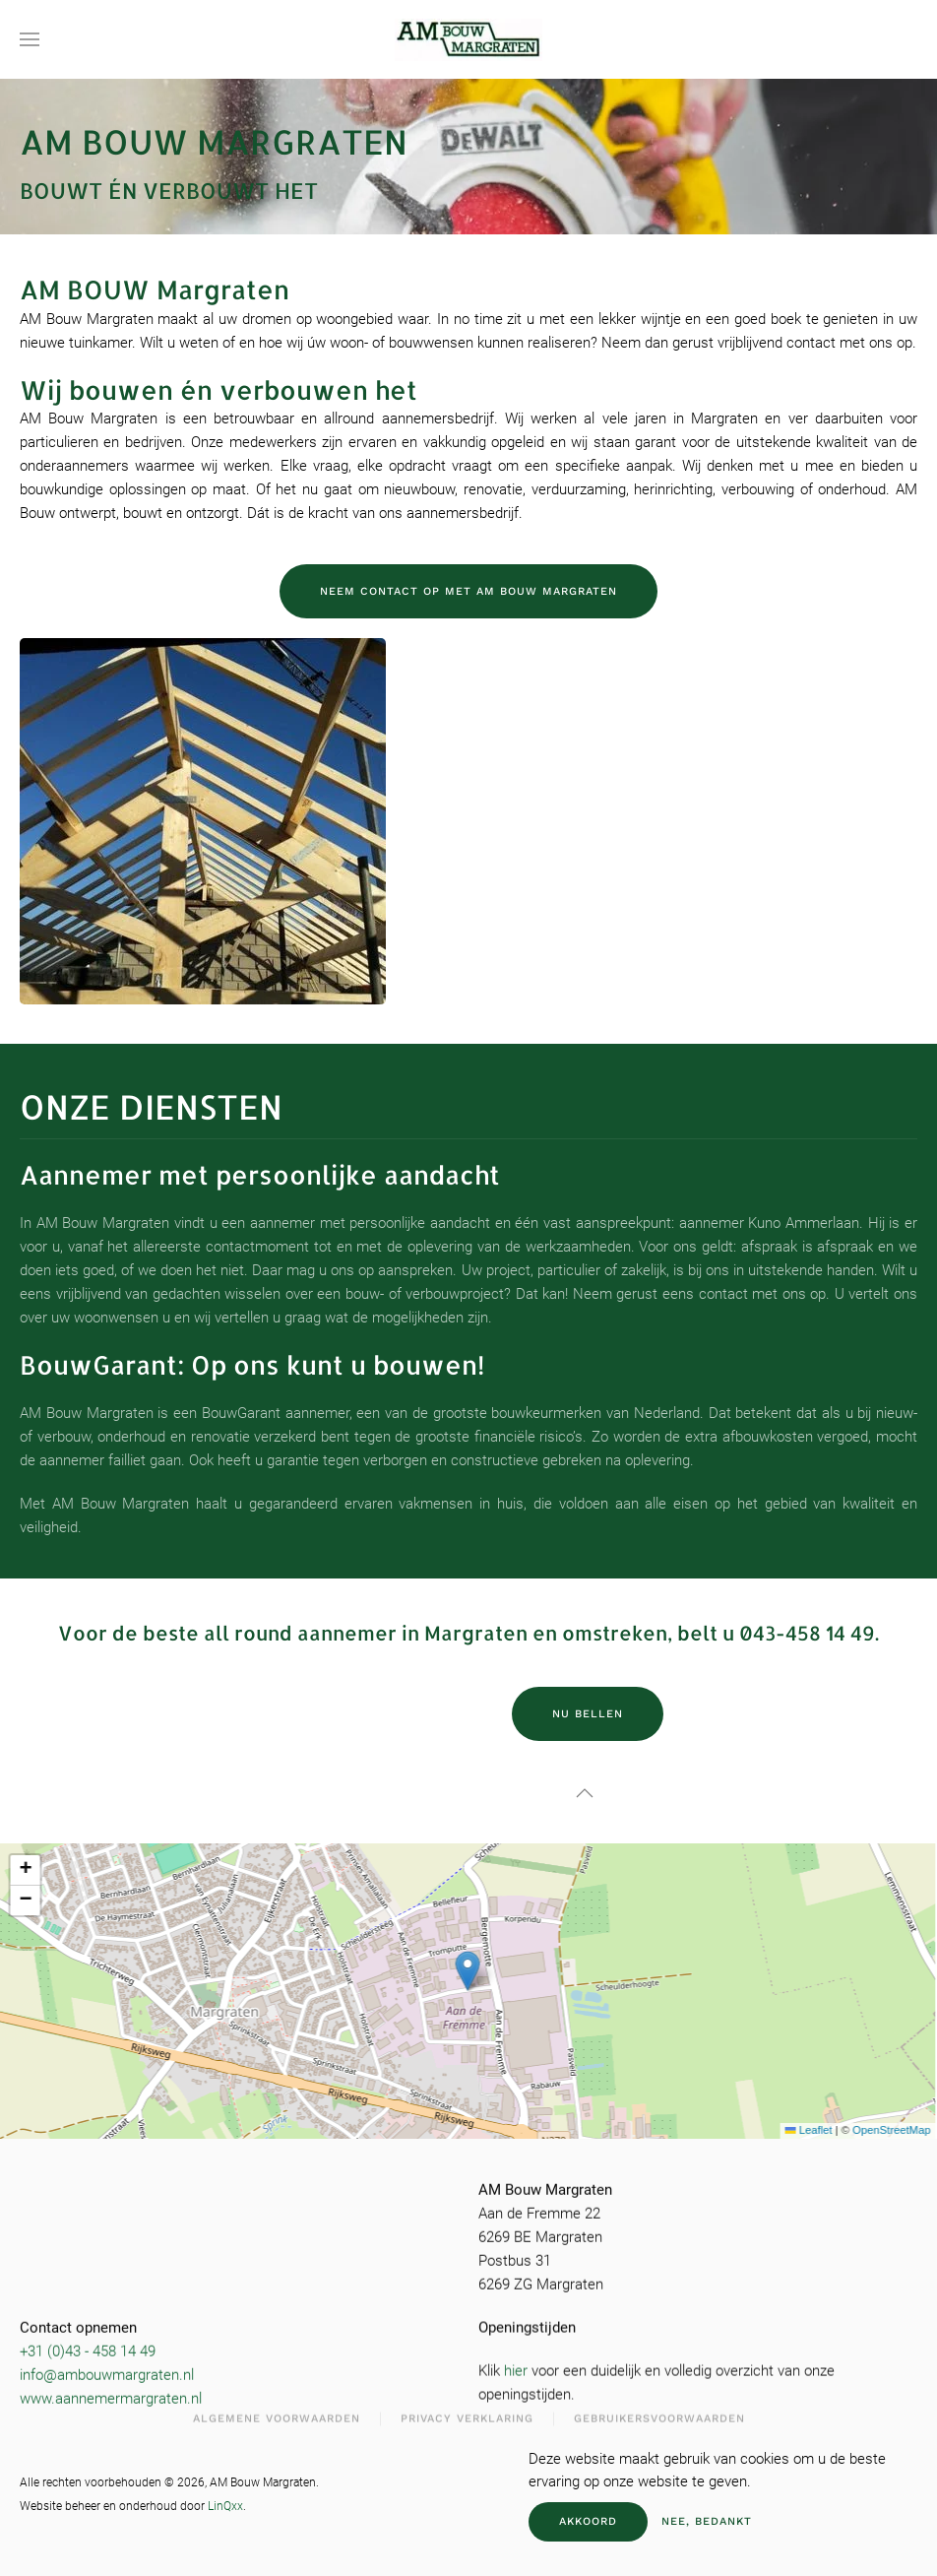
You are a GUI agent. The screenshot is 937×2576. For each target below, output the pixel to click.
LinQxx (225, 2506)
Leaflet (786, 2130)
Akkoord (588, 2521)
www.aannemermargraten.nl (111, 2394)
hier (516, 2366)
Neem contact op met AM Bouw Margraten (468, 591)
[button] (29, 39)
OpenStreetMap (869, 2130)
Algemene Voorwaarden (276, 2414)
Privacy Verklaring (467, 2414)
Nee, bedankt (706, 2521)
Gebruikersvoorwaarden (659, 2414)
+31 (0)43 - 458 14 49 (88, 2346)
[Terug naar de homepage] (468, 39)
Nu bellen (587, 1713)
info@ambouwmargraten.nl (107, 2370)
